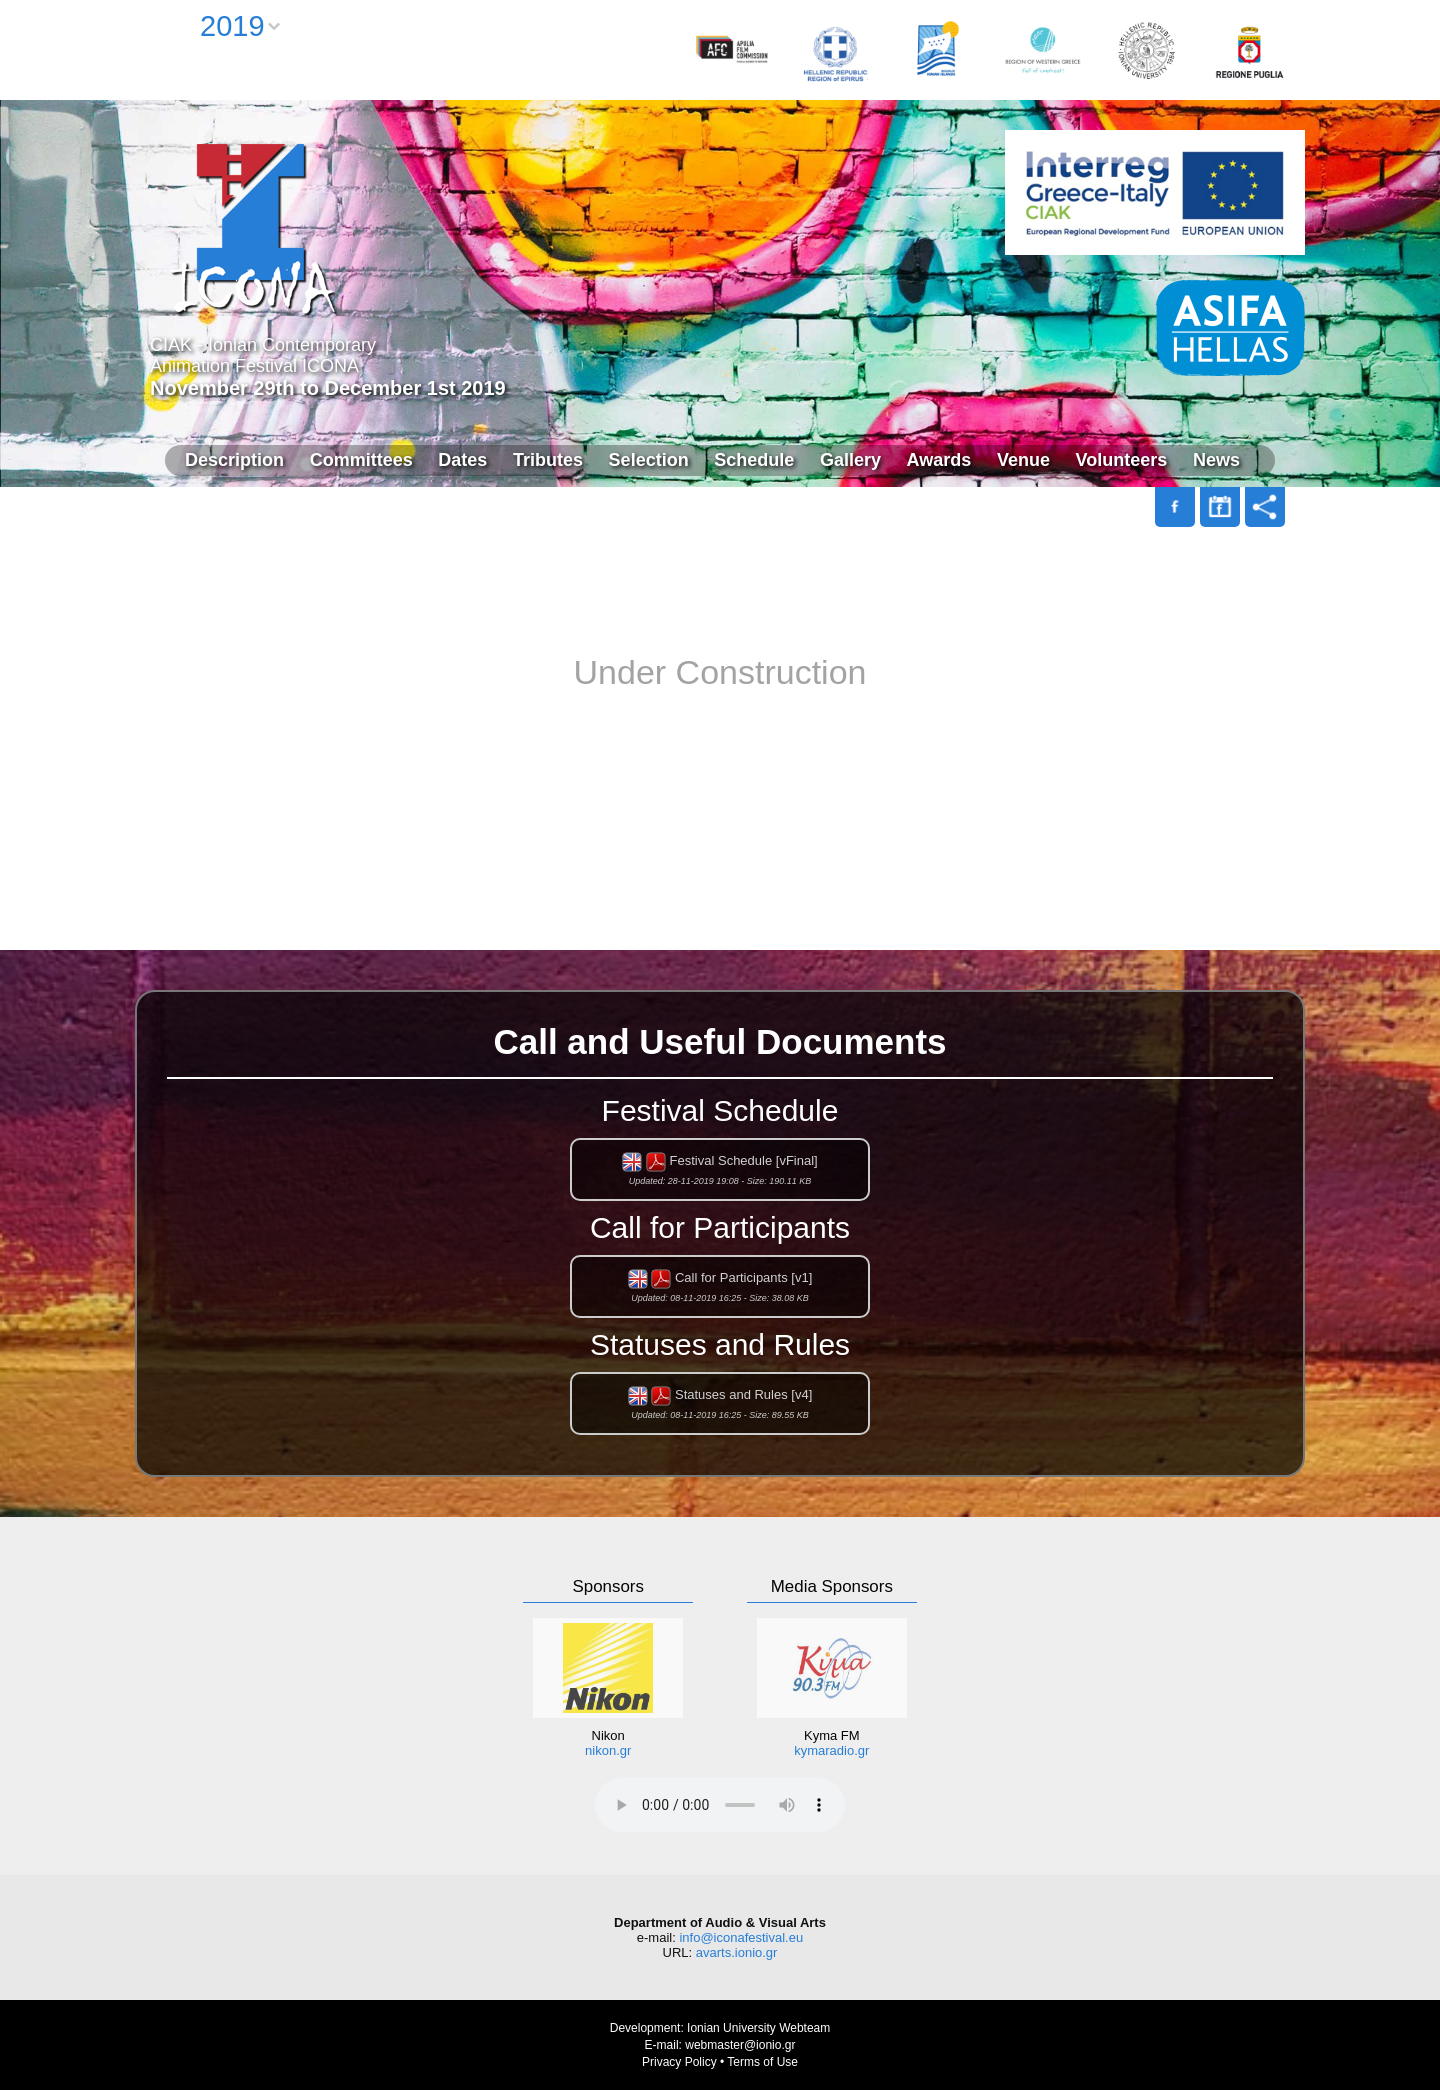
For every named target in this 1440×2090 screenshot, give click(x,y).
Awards (939, 460)
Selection (649, 460)
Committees (361, 460)
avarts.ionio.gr (737, 1952)
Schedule (754, 460)
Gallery (850, 460)
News (1216, 460)
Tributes (548, 460)
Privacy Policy (679, 2062)
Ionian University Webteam (758, 2028)
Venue (1023, 460)
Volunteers (1122, 460)
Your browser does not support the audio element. (720, 1805)
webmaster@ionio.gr (740, 2045)
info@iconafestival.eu (741, 1937)
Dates (462, 460)
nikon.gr (608, 1750)
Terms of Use (762, 2062)
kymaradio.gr (831, 1750)
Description (234, 460)
